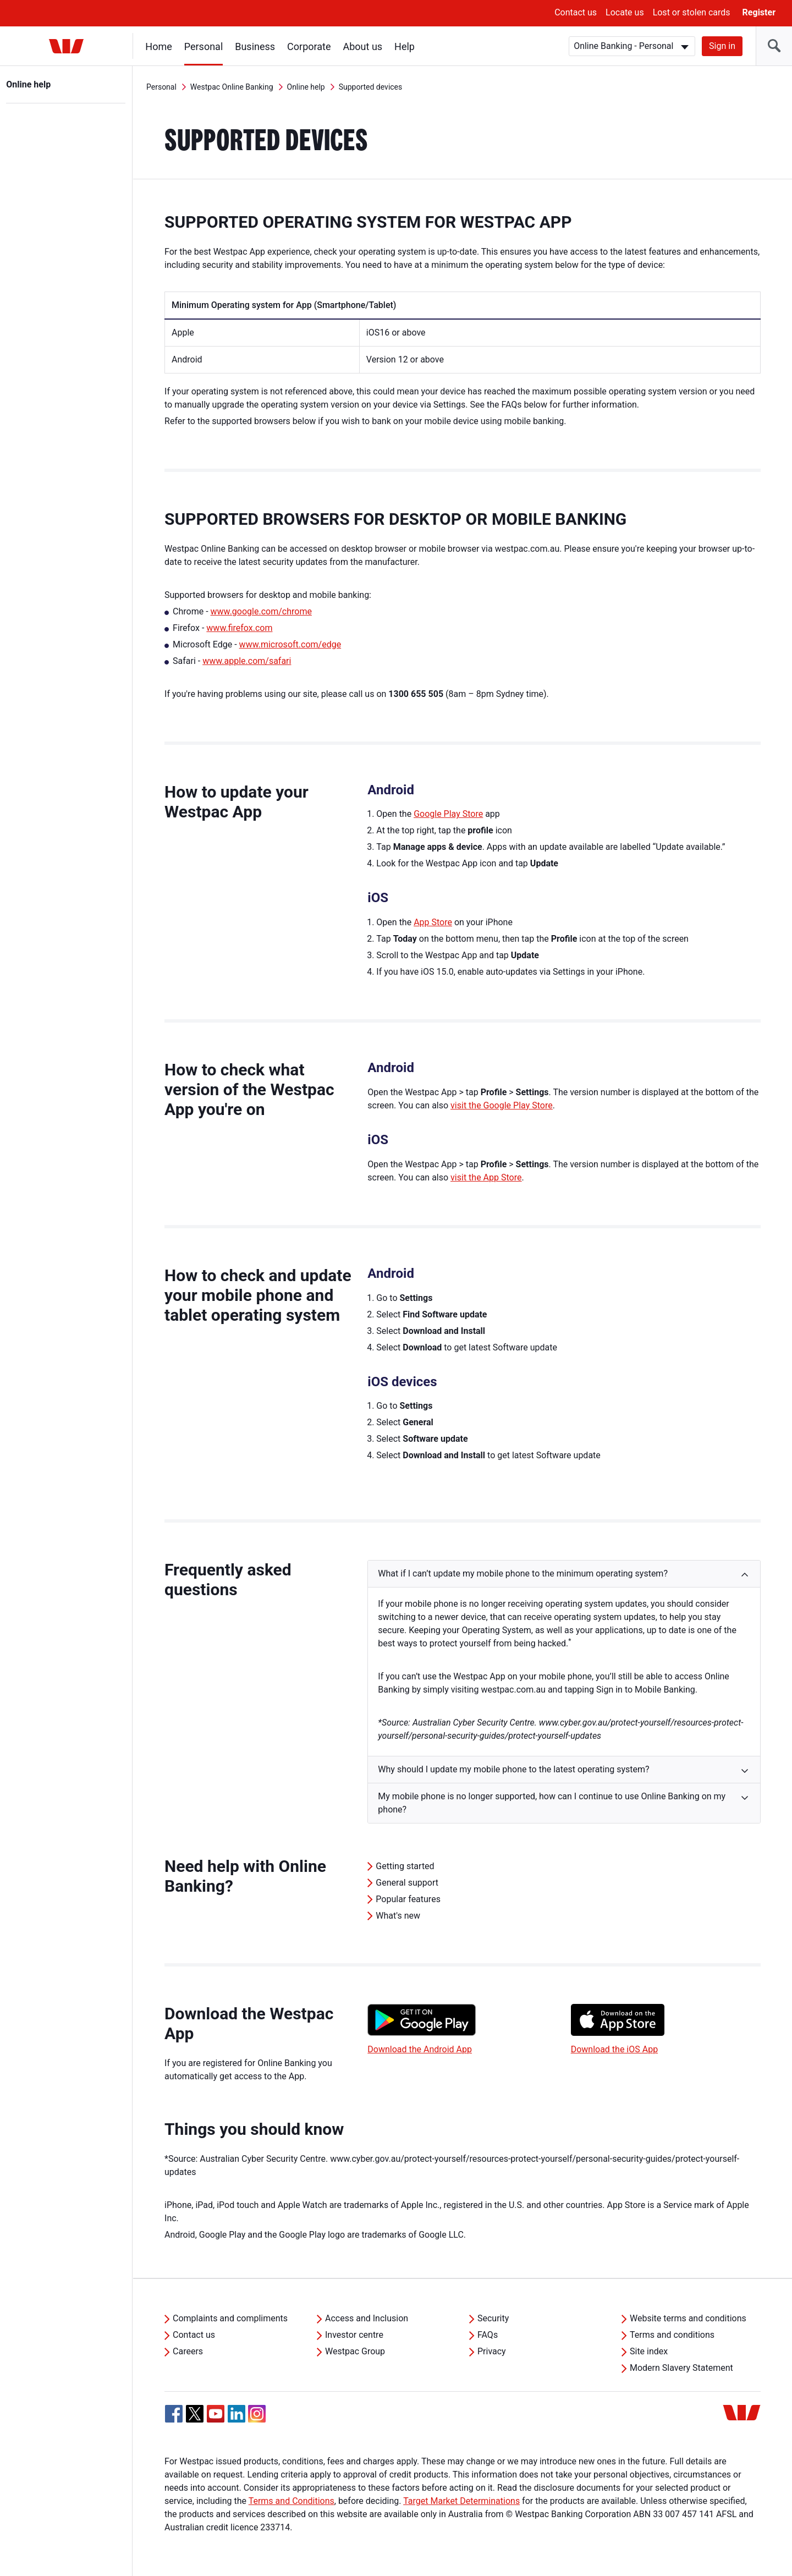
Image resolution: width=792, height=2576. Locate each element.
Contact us (575, 12)
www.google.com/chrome (261, 611)
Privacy (491, 2351)
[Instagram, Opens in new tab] (257, 2419)
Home (159, 46)
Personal (203, 46)
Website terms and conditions (688, 2318)
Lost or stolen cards (691, 12)
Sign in (722, 46)
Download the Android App (419, 2049)
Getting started (405, 1866)
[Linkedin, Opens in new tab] (236, 2414)
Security (493, 2318)
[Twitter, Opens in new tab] (194, 2414)
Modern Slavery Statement (681, 2368)
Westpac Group (355, 2351)
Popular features (408, 1899)
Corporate (309, 46)
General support (407, 1882)
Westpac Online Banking (231, 87)
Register (759, 12)
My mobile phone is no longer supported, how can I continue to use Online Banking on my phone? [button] (551, 1803)
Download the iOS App (614, 2049)
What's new (398, 1915)
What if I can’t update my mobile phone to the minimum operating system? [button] (523, 1573)
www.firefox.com (239, 628)
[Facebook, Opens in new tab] (173, 2414)
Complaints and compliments (230, 2318)
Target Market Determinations (461, 2501)
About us (363, 46)
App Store (433, 922)
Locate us (625, 12)
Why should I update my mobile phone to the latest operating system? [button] (513, 1769)
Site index (649, 2351)
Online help (29, 84)
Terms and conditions (672, 2335)
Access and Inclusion (366, 2318)
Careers (188, 2351)
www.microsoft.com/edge (290, 644)
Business (255, 46)
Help (405, 46)
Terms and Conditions (291, 2501)
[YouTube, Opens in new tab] (215, 2414)
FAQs (487, 2335)
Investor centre (354, 2335)
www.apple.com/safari (246, 661)
